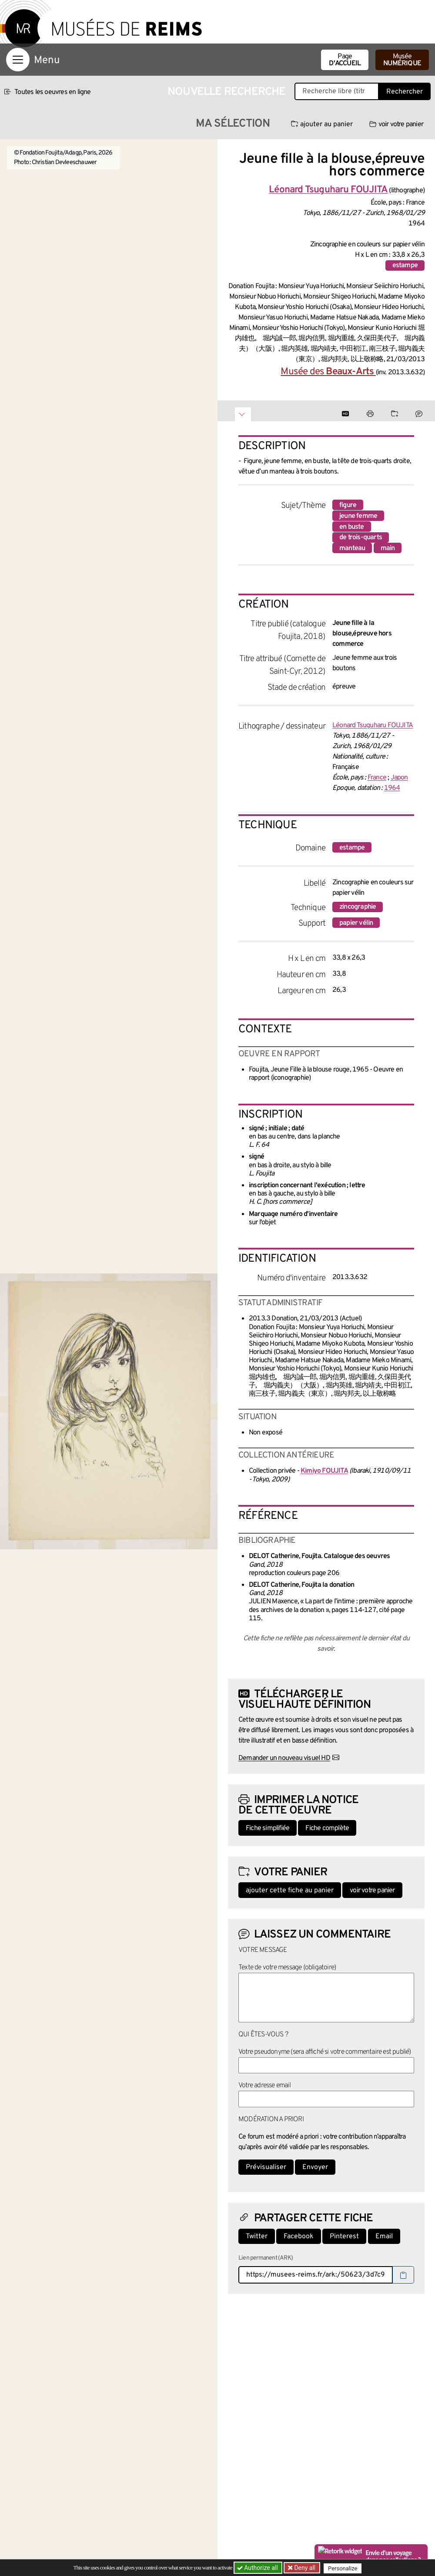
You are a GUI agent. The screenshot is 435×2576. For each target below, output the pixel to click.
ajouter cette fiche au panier (290, 1890)
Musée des (328, 372)
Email (384, 2236)
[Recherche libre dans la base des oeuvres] (336, 91)
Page (345, 60)
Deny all (305, 2567)
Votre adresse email (264, 2085)
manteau (352, 548)
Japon (399, 777)
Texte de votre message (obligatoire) (287, 1967)
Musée (402, 60)
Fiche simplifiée (267, 1828)
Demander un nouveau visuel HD (284, 1758)
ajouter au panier (322, 124)
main (388, 548)
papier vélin (356, 923)
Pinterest (344, 2236)
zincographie (357, 907)
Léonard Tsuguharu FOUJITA (372, 725)
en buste (351, 527)
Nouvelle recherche (226, 92)
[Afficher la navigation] (18, 59)
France (377, 777)
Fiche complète (327, 1828)
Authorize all (258, 2567)
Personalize (344, 2568)
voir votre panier (396, 124)
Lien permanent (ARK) (265, 2258)
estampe (405, 265)
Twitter (257, 2236)
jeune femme (358, 516)
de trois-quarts (360, 537)
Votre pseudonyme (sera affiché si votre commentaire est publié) (324, 2052)
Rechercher (404, 91)
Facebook (299, 2236)
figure (347, 505)
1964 (392, 788)
